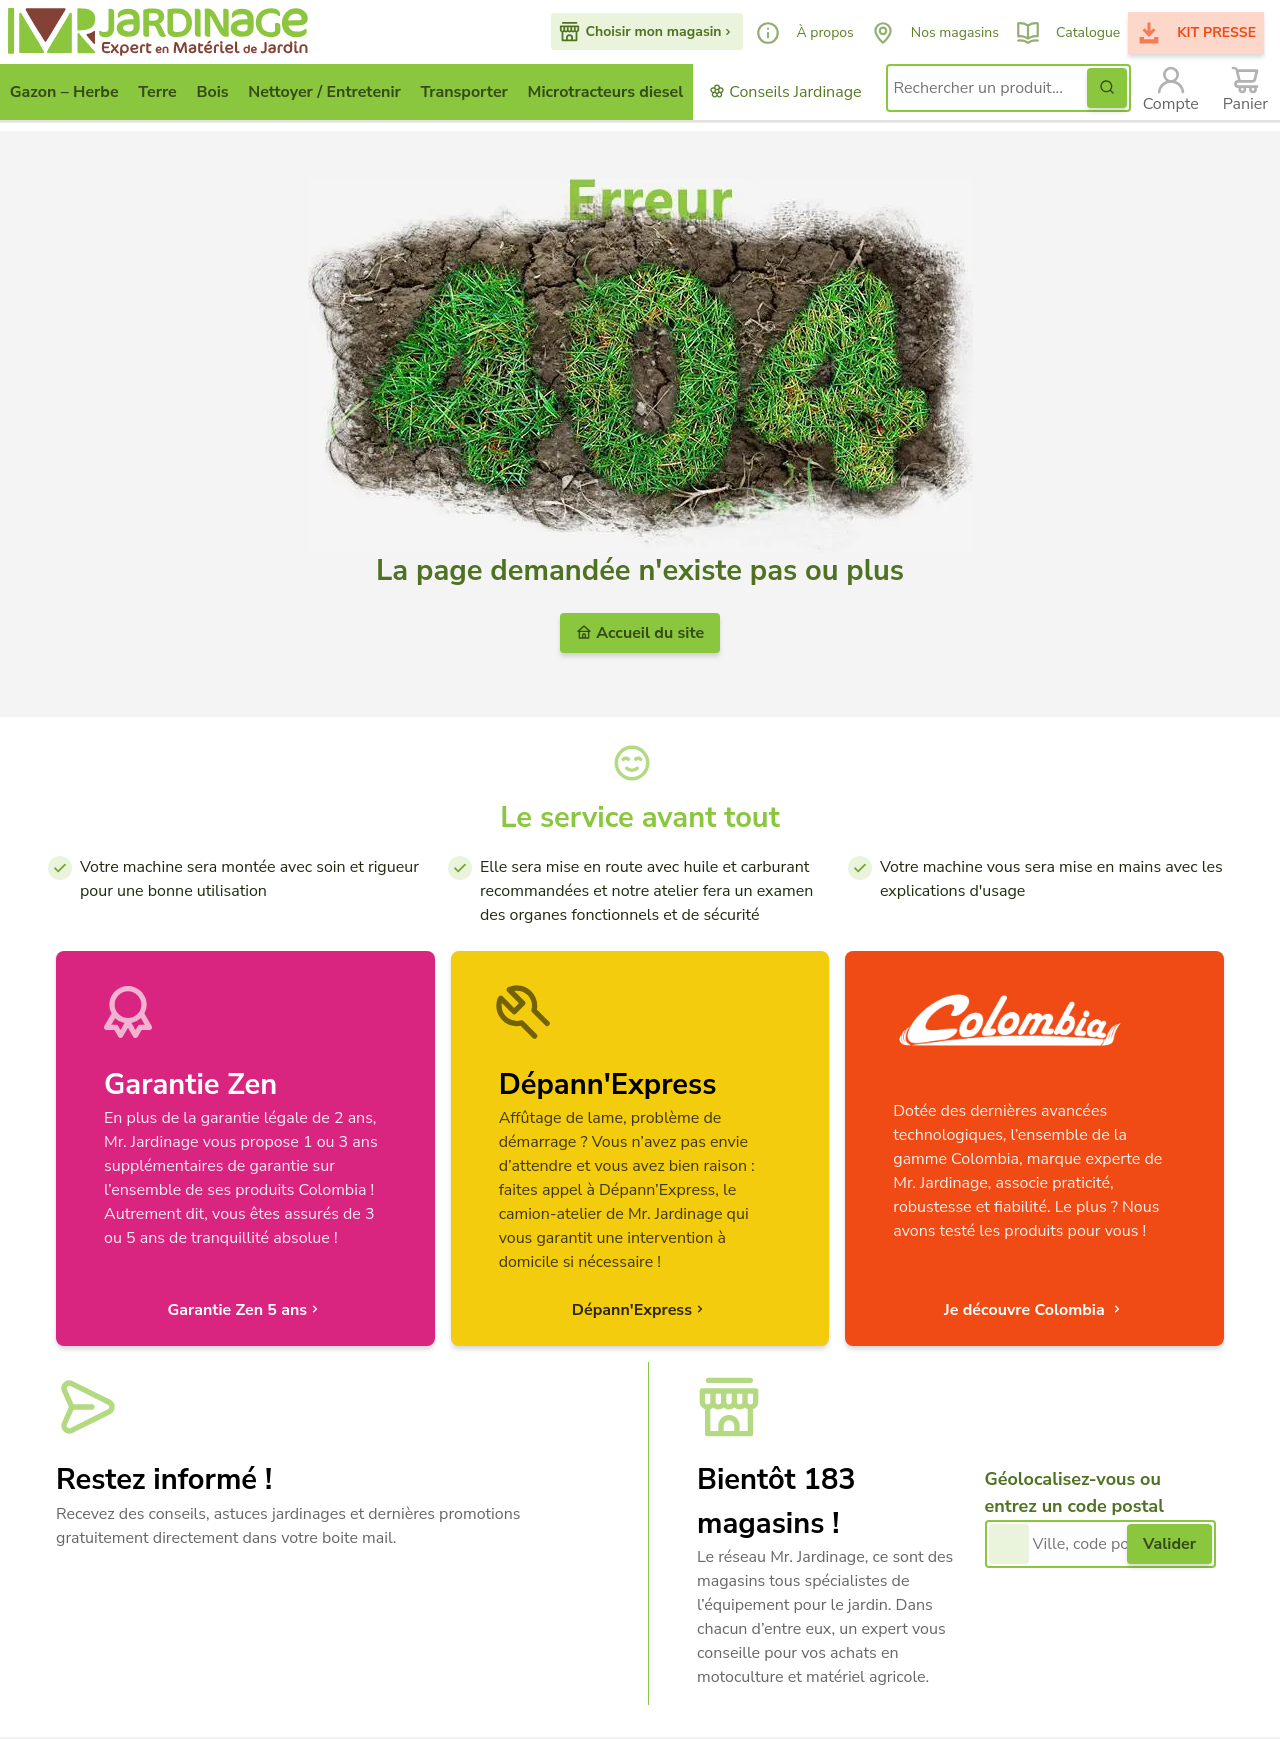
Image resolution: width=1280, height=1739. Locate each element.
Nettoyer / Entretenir (324, 92)
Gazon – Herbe (64, 92)
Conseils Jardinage (785, 92)
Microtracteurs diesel (606, 92)
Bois (212, 92)
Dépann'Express (640, 1310)
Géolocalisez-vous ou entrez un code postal (1074, 1492)
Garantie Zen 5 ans (245, 1310)
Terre (157, 92)
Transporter (464, 92)
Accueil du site (640, 633)
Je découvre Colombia (1034, 1310)
